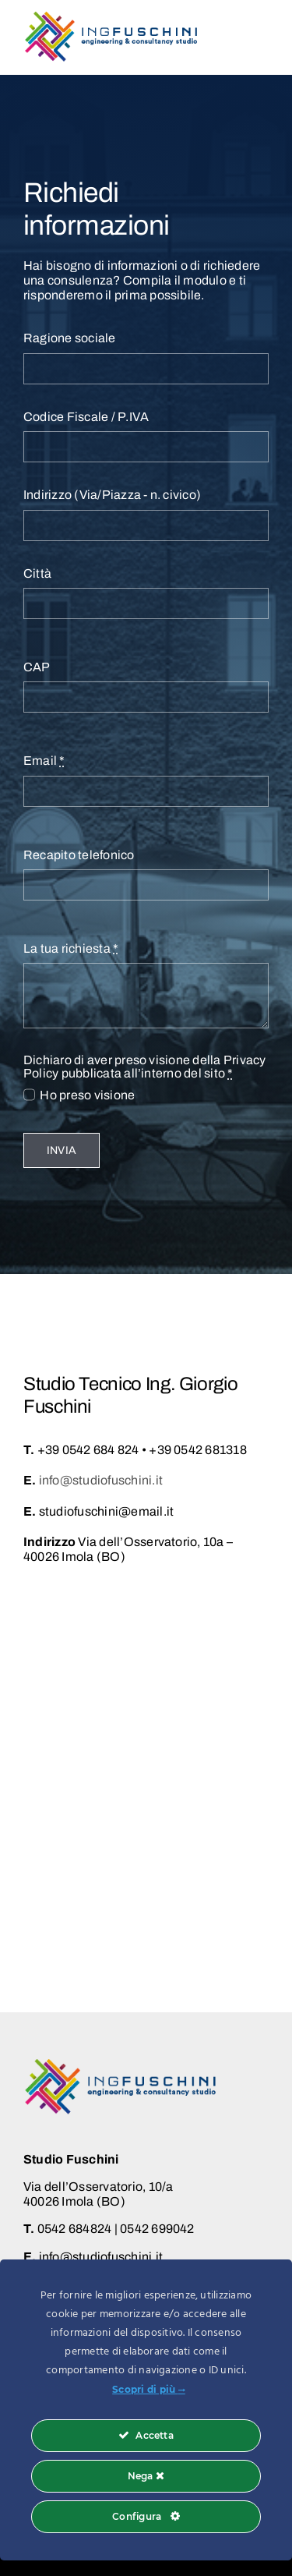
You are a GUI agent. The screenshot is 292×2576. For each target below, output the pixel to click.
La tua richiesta (70, 948)
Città (37, 573)
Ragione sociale (69, 338)
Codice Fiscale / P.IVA (86, 416)
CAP (37, 667)
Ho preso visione (87, 1095)
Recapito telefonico (79, 855)
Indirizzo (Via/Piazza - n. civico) (112, 494)
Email (44, 760)
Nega (146, 2476)
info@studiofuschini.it (101, 1480)
